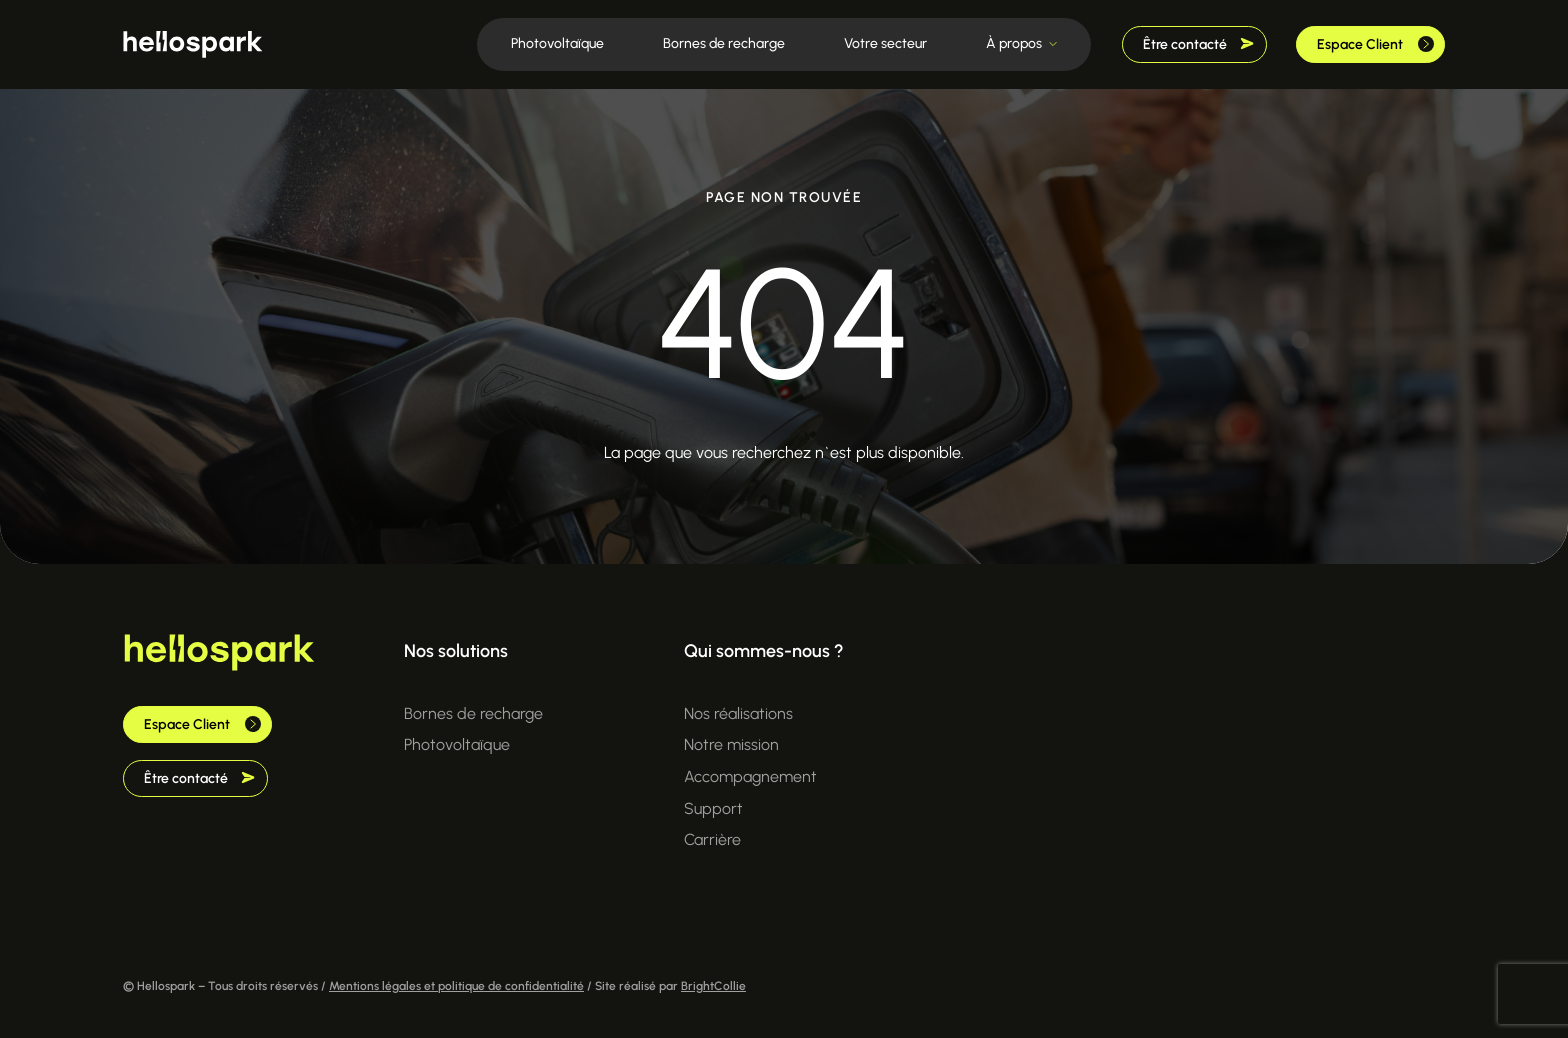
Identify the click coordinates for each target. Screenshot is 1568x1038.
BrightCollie (713, 986)
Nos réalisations (738, 713)
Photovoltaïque (557, 43)
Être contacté (1198, 44)
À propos (1014, 43)
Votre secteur (885, 43)
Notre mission (731, 744)
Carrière (712, 839)
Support (713, 808)
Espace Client (1375, 44)
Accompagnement (750, 776)
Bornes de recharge (724, 43)
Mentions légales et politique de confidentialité (456, 986)
